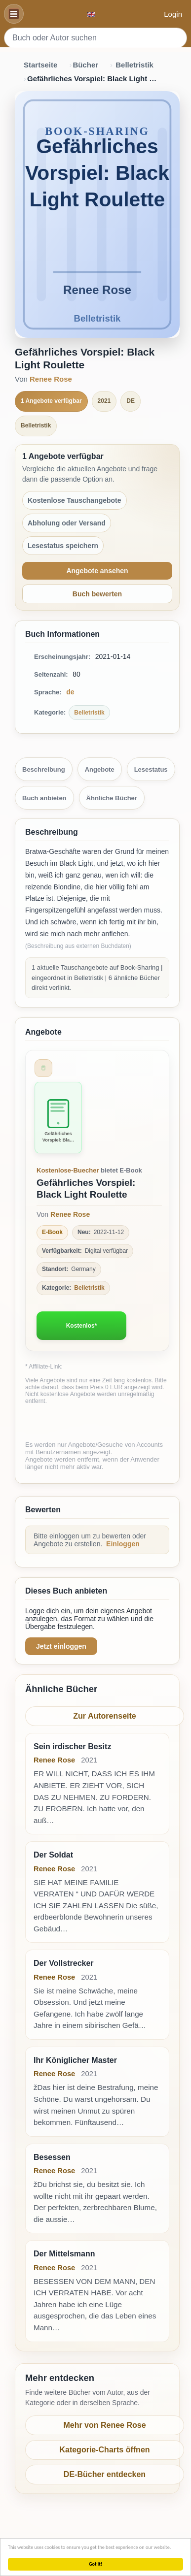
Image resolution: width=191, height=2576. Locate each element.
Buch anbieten (44, 798)
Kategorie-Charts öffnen (104, 2450)
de (70, 692)
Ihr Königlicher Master (75, 2060)
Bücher (85, 65)
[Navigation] (14, 14)
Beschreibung (43, 769)
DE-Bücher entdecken (105, 2474)
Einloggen (123, 1544)
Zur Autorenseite (104, 1716)
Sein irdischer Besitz (72, 1746)
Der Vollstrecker (64, 1963)
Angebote (100, 769)
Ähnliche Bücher (111, 798)
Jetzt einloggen (61, 1646)
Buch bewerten (97, 594)
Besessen (52, 2157)
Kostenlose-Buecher (68, 1170)
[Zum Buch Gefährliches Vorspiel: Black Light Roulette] (58, 1117)
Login (173, 14)
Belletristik (134, 65)
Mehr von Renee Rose (104, 2425)
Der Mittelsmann (64, 2254)
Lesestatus (151, 769)
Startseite (40, 65)
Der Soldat (53, 1855)
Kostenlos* (81, 1325)
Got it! (95, 2564)
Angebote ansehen (97, 571)
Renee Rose (51, 379)
